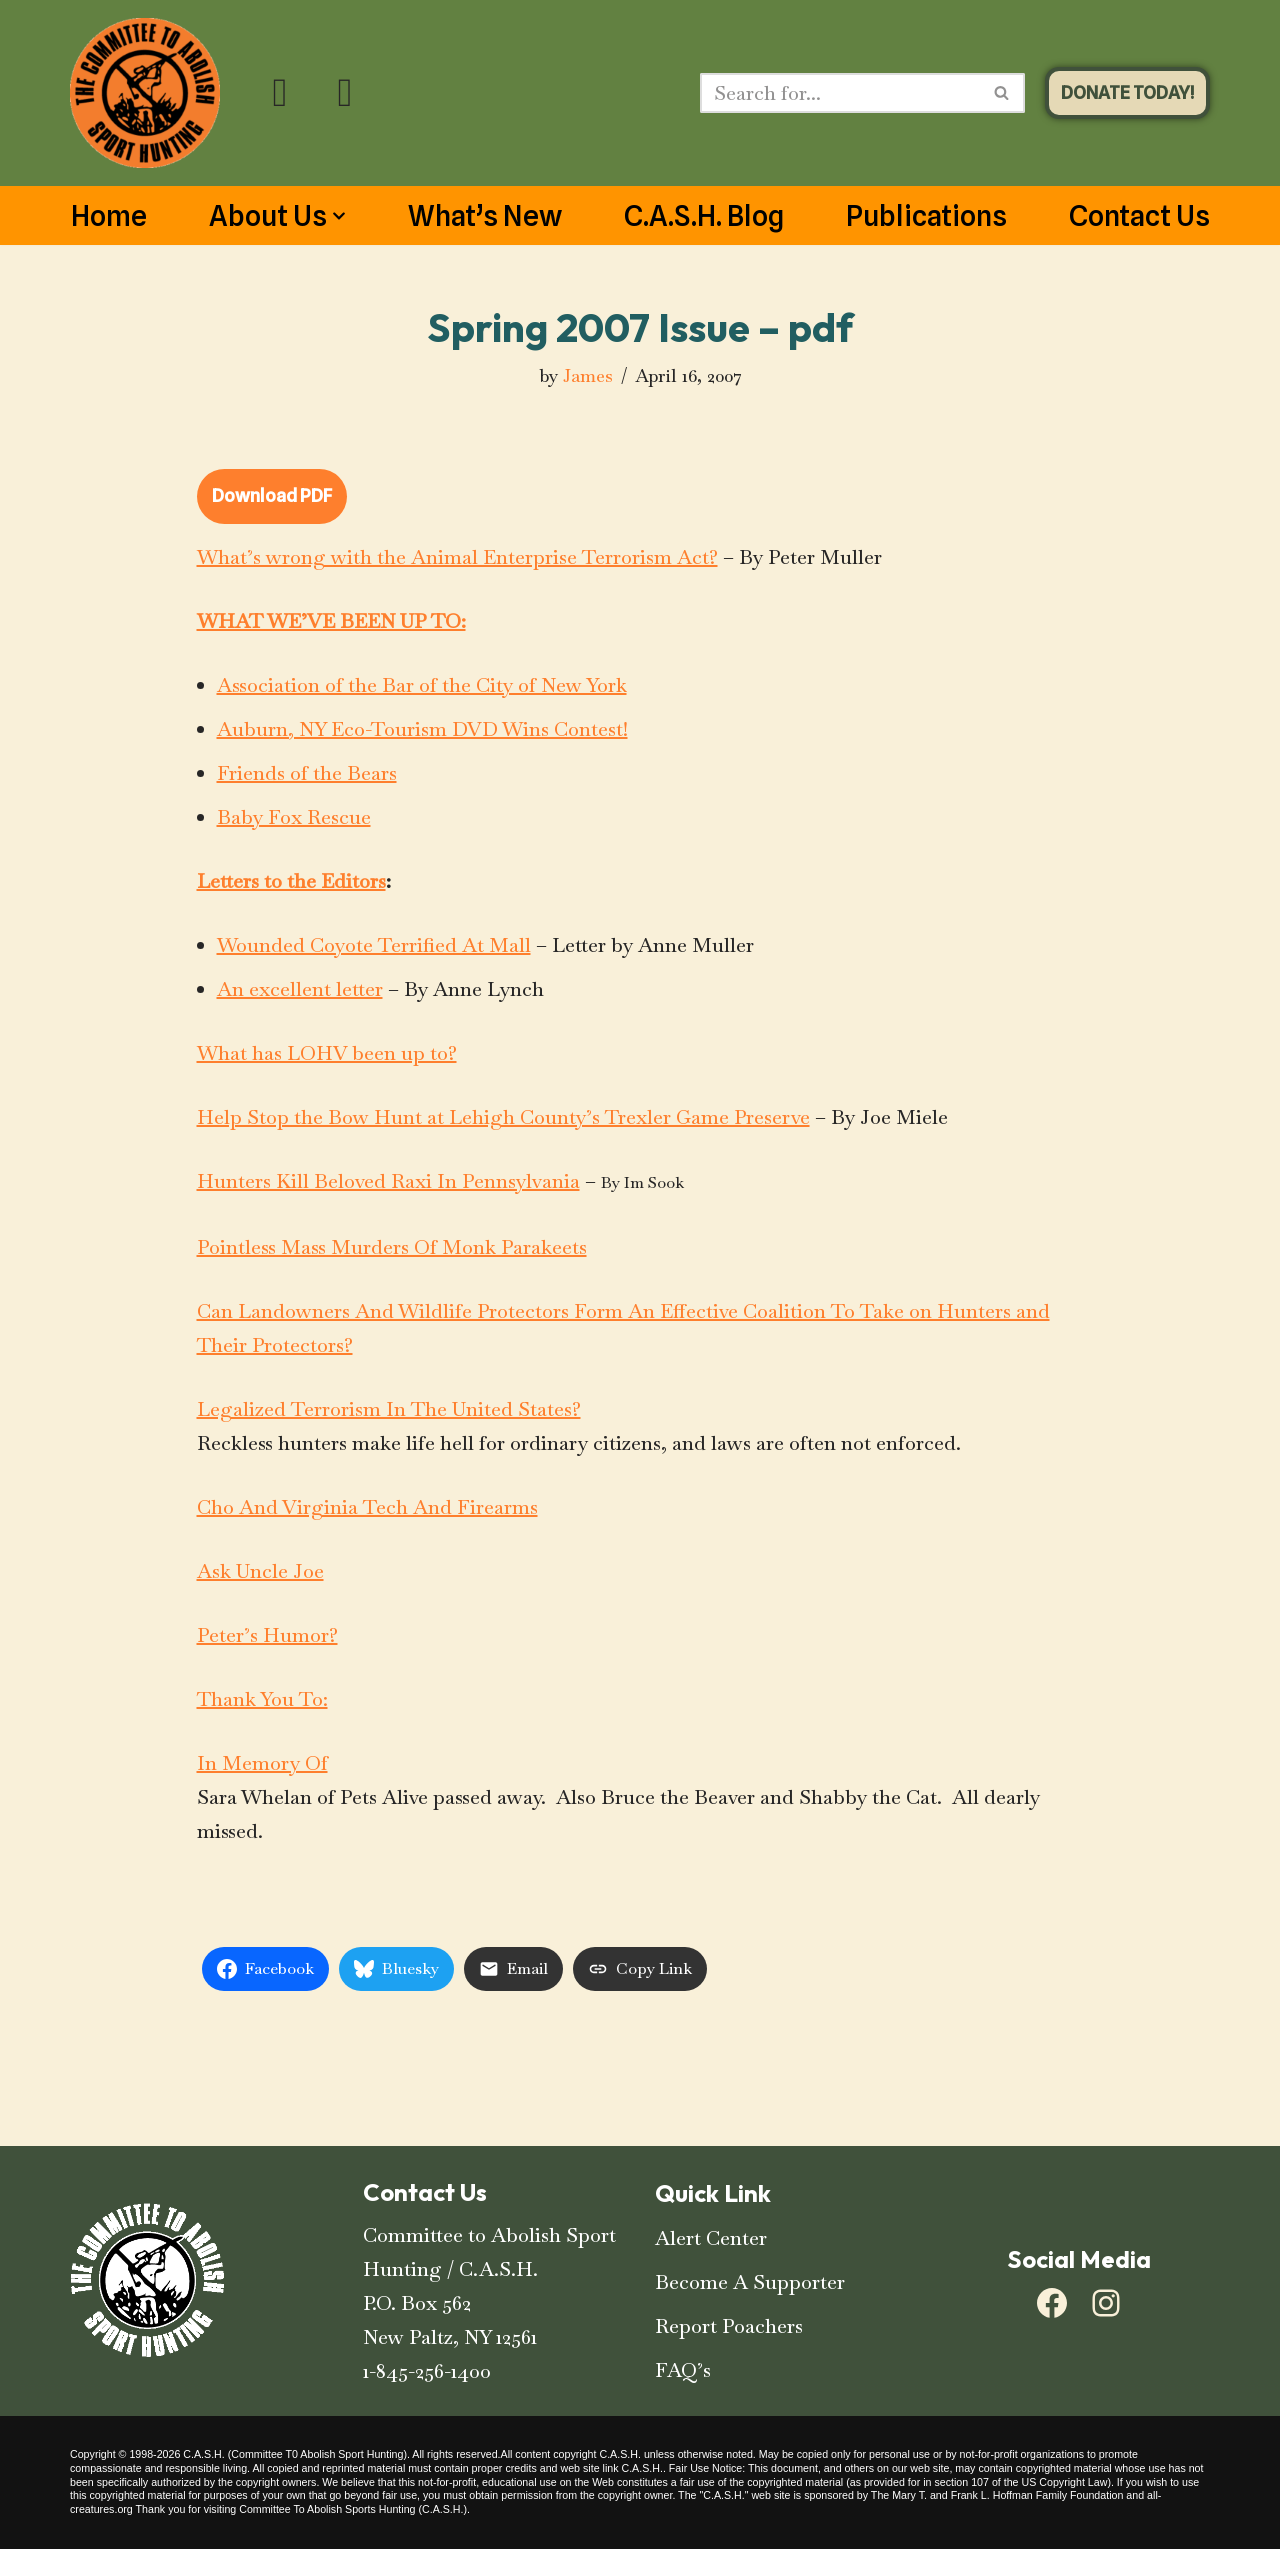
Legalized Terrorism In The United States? (389, 1409)
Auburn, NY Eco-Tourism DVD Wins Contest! (422, 729)
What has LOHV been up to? (327, 1053)
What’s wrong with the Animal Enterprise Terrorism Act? (457, 557)
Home (109, 216)
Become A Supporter (750, 2282)
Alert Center (711, 2238)
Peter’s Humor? (267, 1635)
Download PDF (272, 495)
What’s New (485, 216)
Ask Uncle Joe (260, 1571)
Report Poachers (729, 2326)
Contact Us (1139, 216)
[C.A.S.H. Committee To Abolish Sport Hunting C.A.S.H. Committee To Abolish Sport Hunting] (145, 93)
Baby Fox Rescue (294, 817)
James (588, 375)
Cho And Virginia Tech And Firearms (367, 1507)
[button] (339, 216)
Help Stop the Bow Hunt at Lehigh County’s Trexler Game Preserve (503, 1117)
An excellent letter (300, 989)
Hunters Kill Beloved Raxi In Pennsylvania (388, 1181)
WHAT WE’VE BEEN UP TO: (331, 621)
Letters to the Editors (291, 881)
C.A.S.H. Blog (704, 216)
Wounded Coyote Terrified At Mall (374, 945)
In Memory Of (262, 1763)
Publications (926, 216)
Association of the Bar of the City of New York (422, 685)
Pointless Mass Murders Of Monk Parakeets (392, 1247)
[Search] (840, 93)
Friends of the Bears (307, 773)
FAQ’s (683, 2370)
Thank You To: (262, 1699)
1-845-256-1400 (427, 2371)
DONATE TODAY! (1127, 92)
